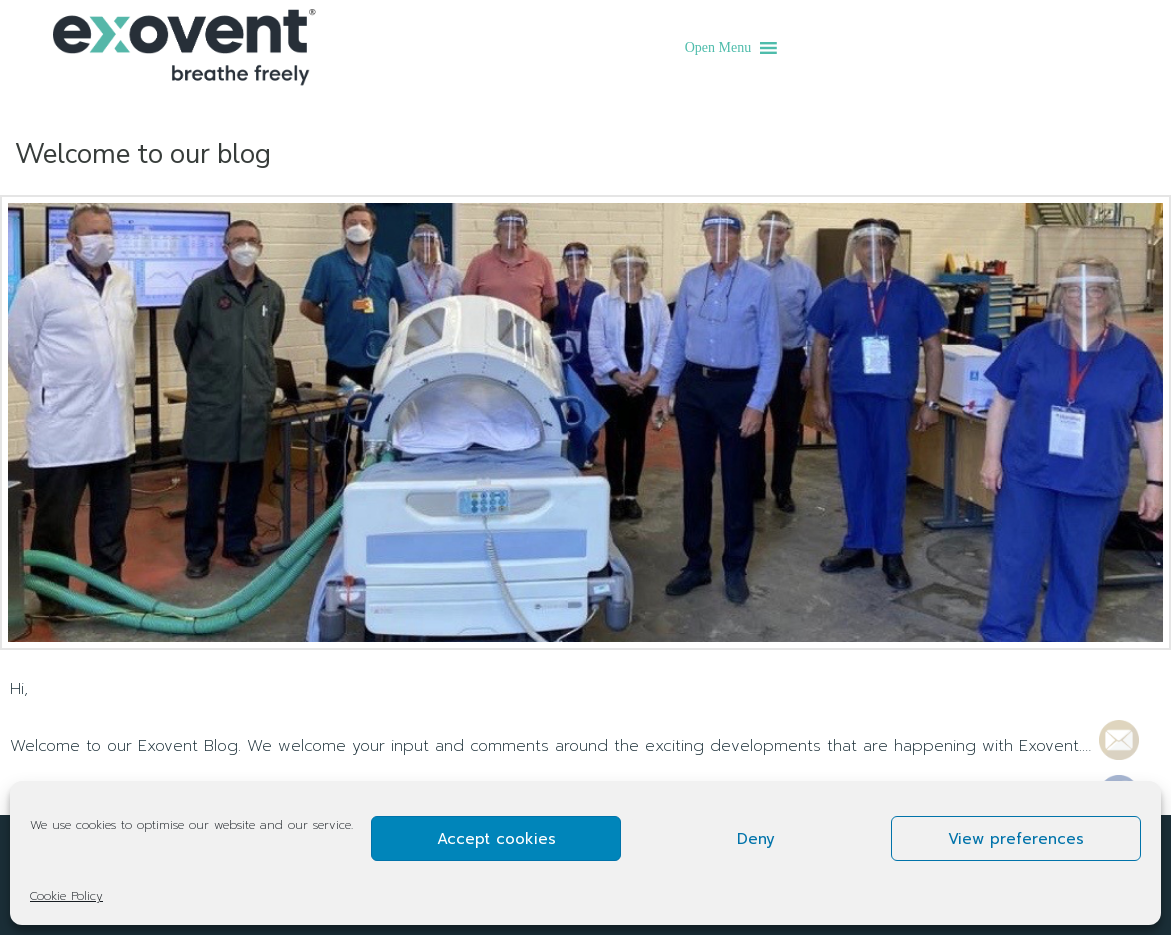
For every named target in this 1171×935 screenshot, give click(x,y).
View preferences (1016, 839)
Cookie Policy (66, 896)
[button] (718, 48)
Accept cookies (496, 839)
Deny (756, 839)
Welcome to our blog (143, 154)
